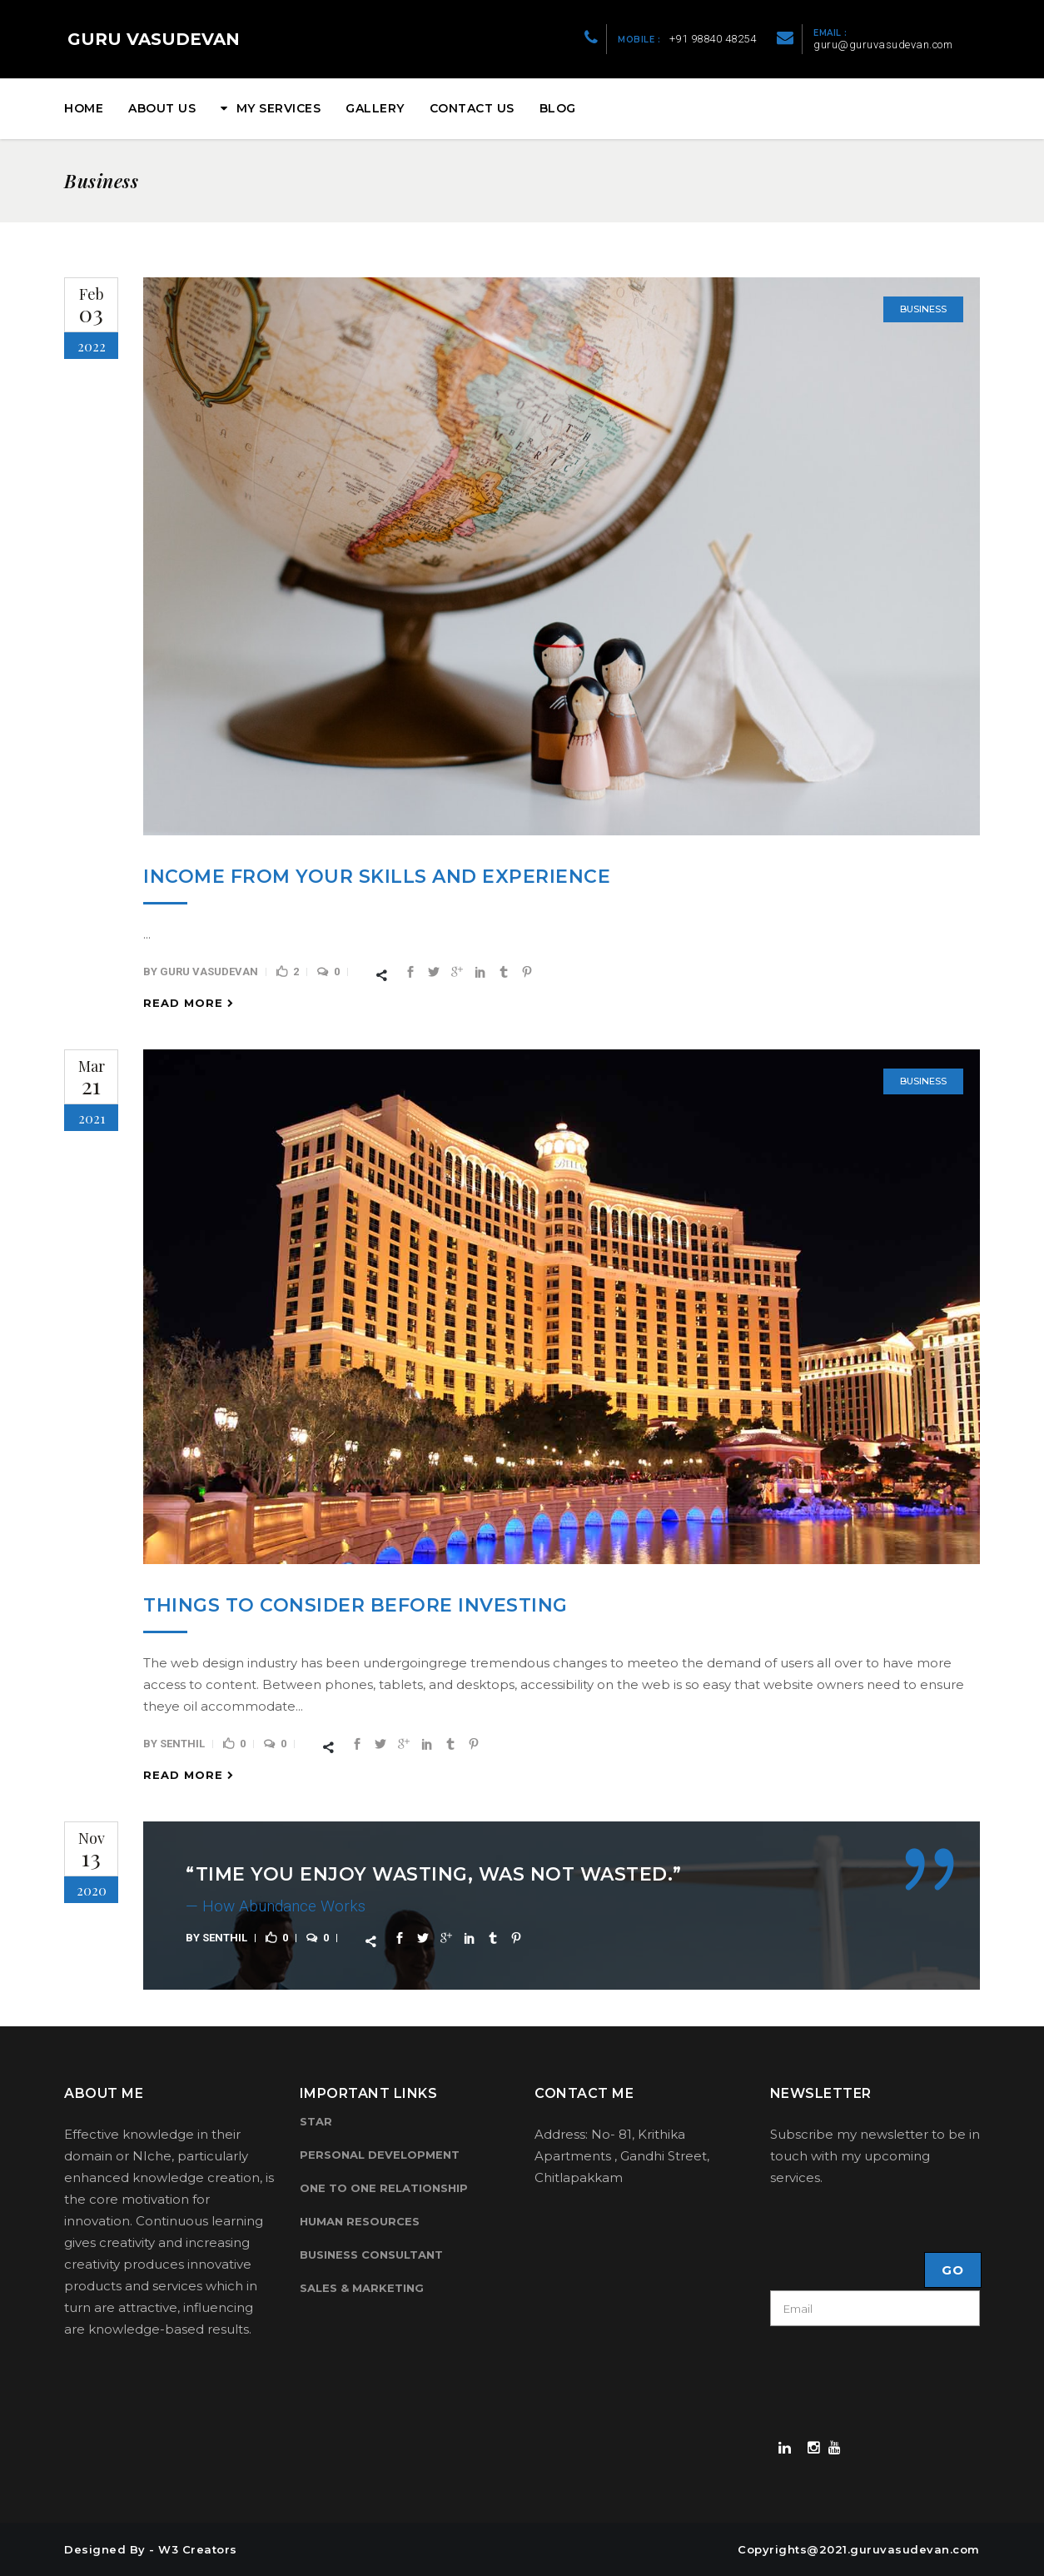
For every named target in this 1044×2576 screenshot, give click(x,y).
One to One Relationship (384, 2188)
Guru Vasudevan (209, 971)
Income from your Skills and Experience (376, 876)
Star (316, 2121)
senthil (182, 1743)
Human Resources (360, 2221)
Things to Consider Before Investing (355, 1605)
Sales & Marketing (362, 2287)
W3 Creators (197, 2549)
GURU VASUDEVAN (153, 39)
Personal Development (380, 2154)
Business (923, 309)
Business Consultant (371, 2254)
